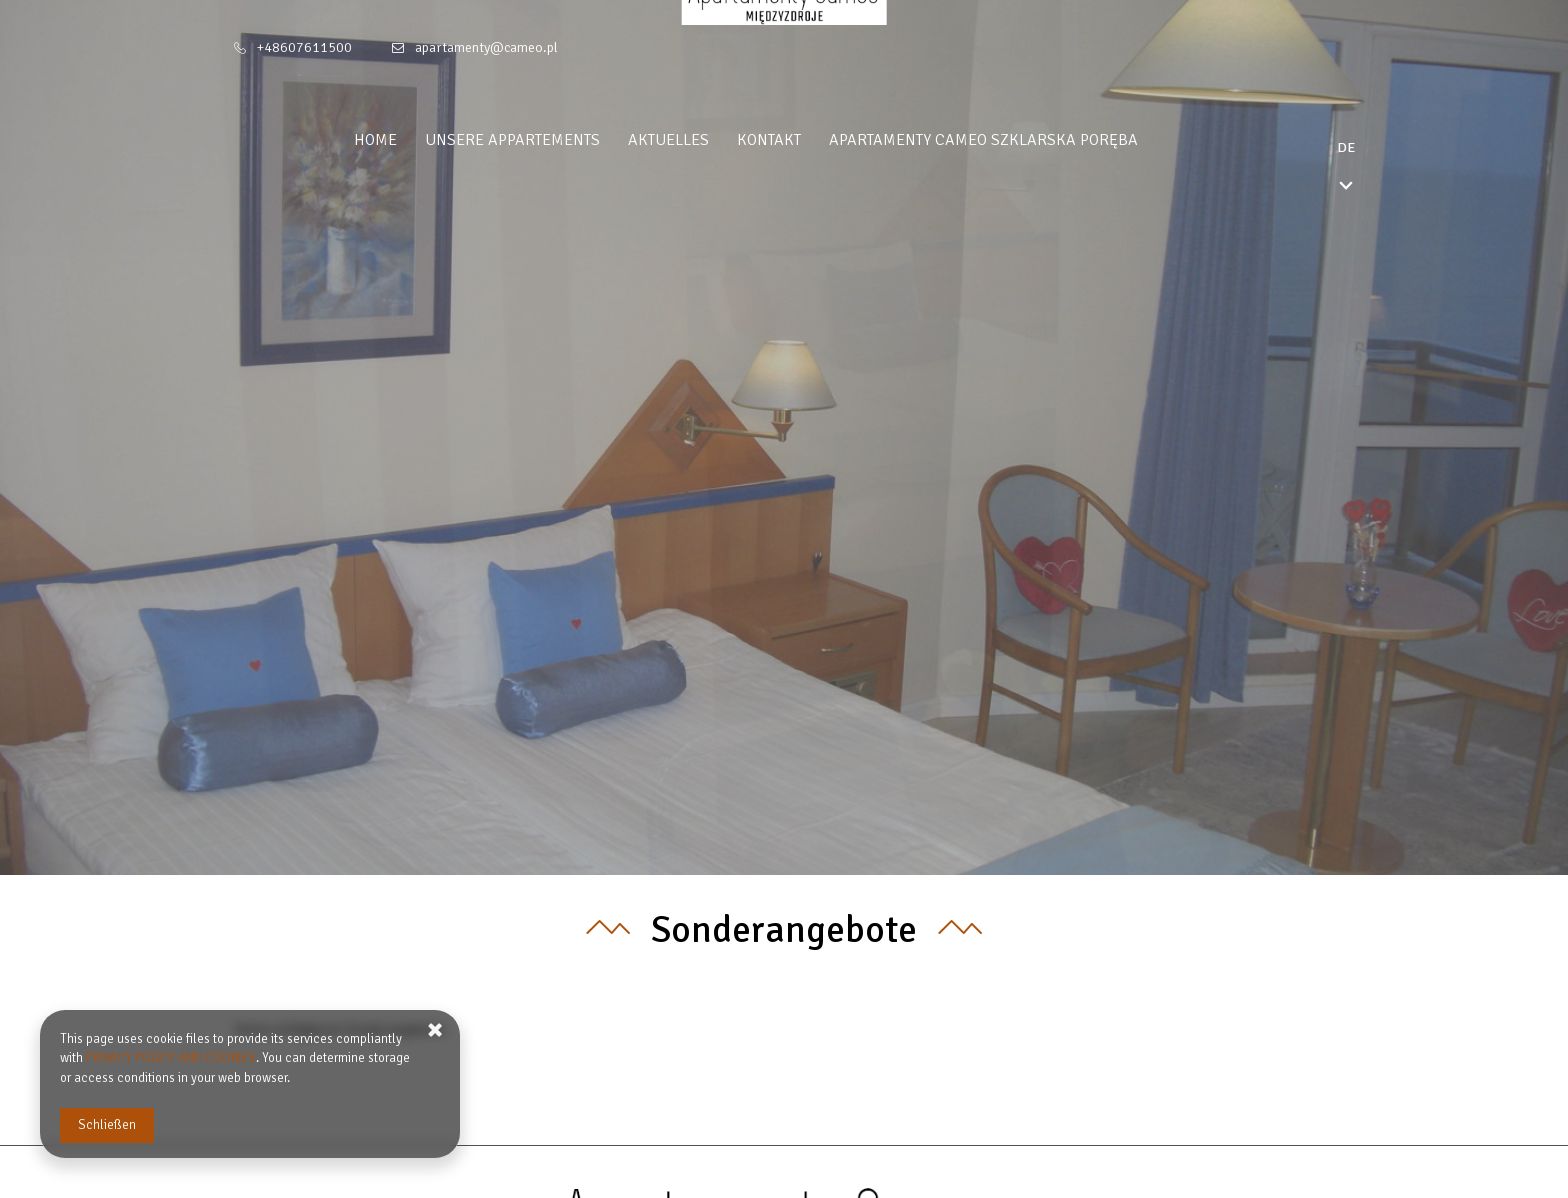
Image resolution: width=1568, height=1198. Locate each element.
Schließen (107, 1125)
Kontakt (807, 140)
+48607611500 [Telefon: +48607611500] (304, 47)
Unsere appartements (550, 140)
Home (413, 140)
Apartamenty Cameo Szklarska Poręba (1021, 140)
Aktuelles (706, 140)
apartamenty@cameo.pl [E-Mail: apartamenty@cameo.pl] (486, 47)
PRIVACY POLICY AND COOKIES (171, 1058)
